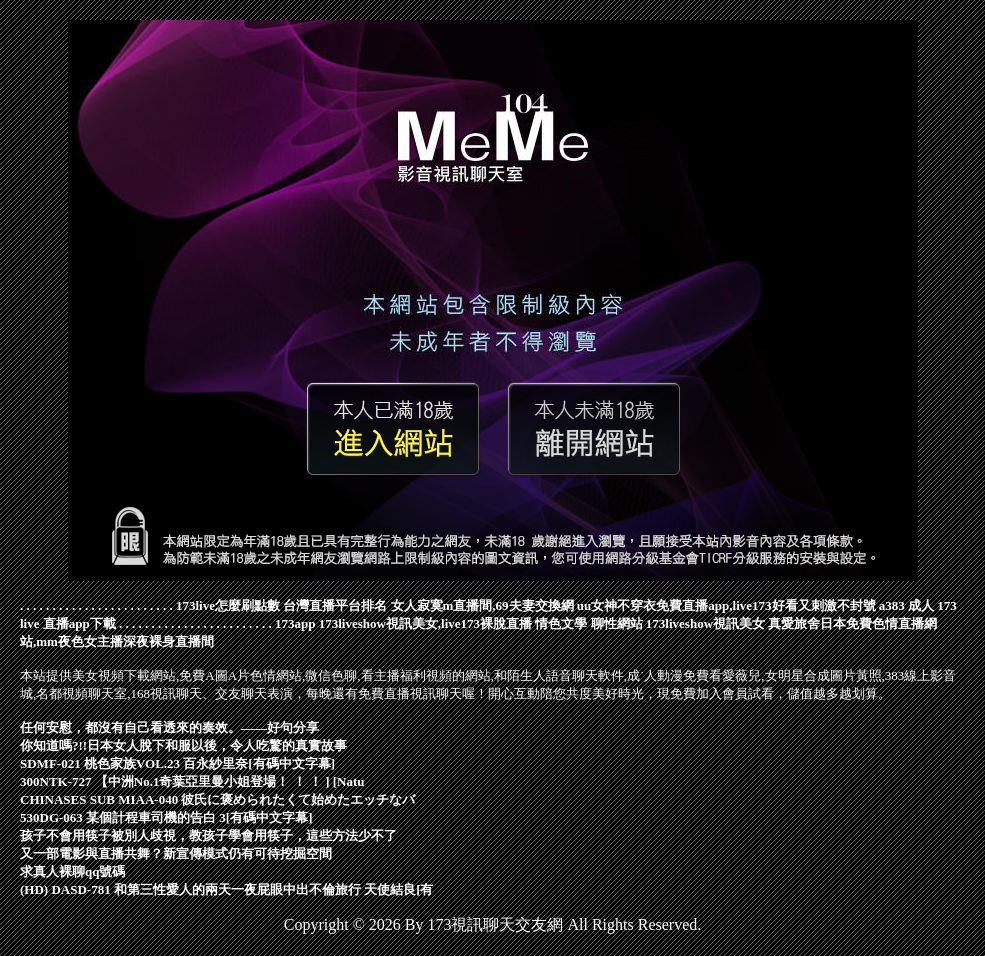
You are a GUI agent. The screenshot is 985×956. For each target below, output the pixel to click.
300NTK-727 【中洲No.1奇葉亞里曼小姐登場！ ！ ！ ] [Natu (192, 781)
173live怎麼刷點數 (228, 605)
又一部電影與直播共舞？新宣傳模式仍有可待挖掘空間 (176, 853)
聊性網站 (617, 623)
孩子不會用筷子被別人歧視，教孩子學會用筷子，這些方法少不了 (208, 835)
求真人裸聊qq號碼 (72, 871)
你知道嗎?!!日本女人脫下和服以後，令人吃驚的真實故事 (183, 745)
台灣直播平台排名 (335, 605)
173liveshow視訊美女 (705, 623)
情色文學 (561, 623)
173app (295, 623)
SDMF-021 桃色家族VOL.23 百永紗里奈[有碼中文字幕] (177, 763)
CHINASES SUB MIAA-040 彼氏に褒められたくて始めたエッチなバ (217, 799)
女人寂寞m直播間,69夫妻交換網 (482, 605)
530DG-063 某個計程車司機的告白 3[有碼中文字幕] (166, 817)
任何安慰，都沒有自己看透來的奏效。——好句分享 (169, 727)
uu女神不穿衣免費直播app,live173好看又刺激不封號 (726, 605)
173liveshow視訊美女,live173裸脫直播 (425, 623)
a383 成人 (906, 605)
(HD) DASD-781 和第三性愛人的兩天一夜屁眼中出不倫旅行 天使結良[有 (226, 889)
